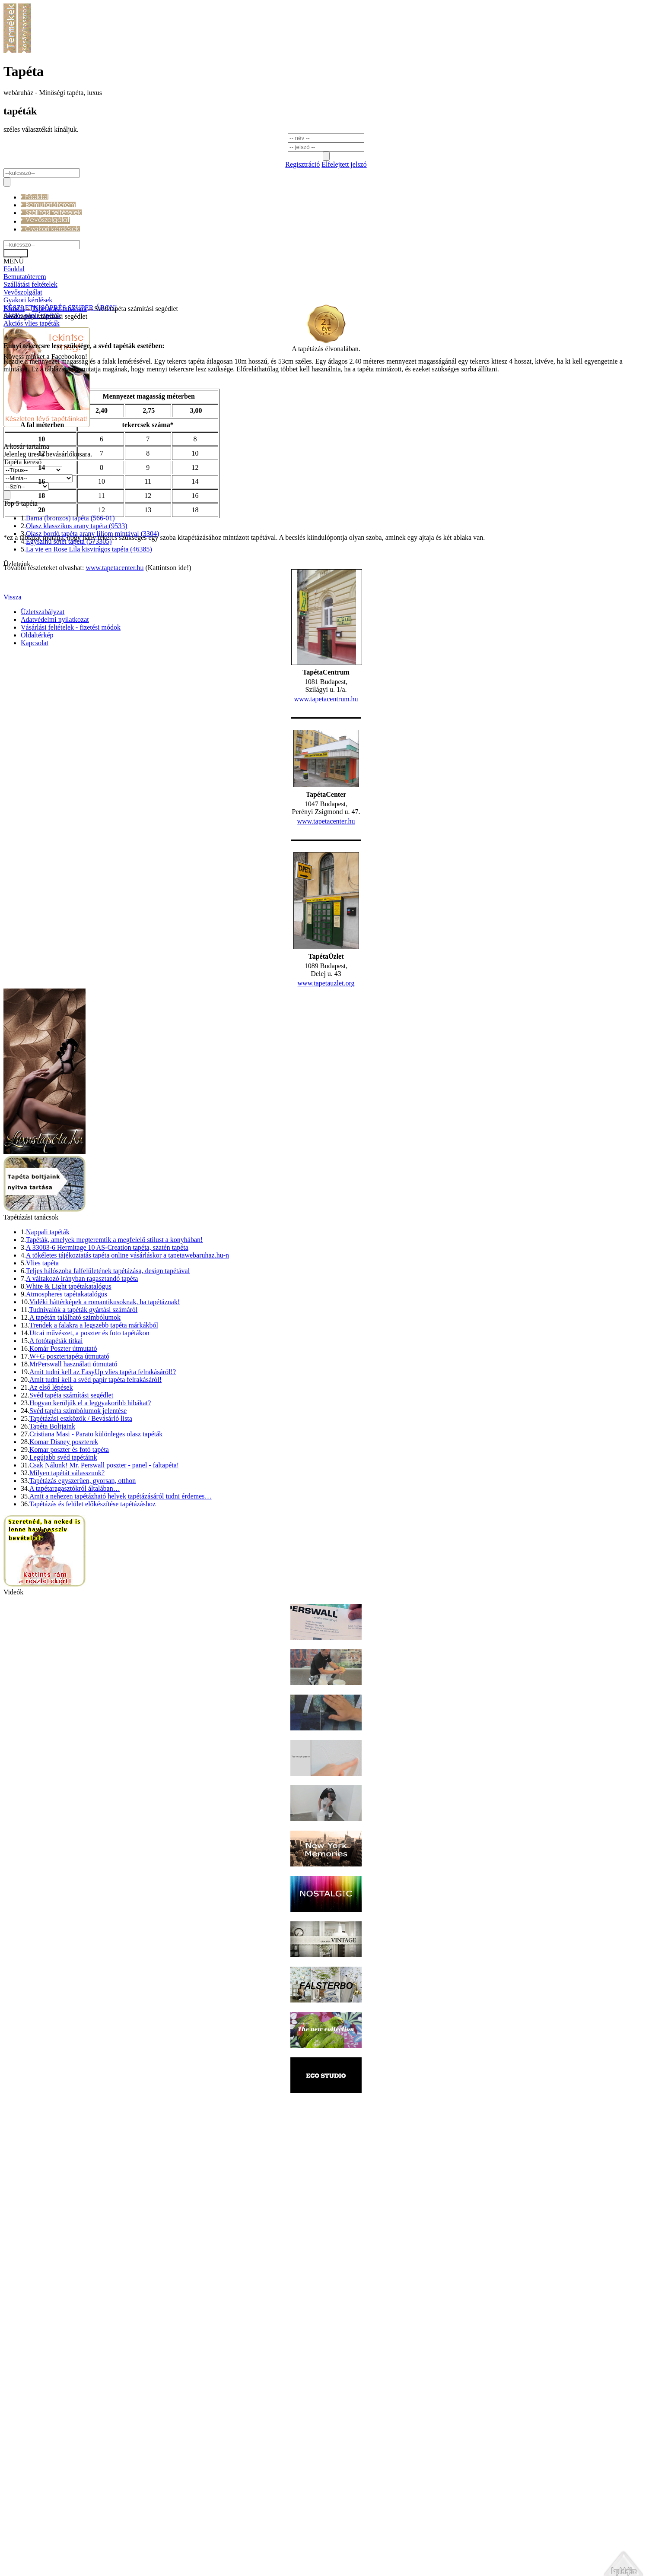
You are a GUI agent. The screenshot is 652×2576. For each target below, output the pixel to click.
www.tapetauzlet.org (326, 1107)
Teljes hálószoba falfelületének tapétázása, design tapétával (108, 1395)
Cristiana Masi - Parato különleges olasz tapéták (95, 1558)
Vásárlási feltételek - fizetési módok (71, 2549)
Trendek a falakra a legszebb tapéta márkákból (93, 1449)
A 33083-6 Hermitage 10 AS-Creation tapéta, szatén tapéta (107, 1371)
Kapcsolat (34, 2565)
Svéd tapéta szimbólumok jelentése (78, 1535)
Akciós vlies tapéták (31, 323)
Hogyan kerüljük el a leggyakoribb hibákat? (90, 1527)
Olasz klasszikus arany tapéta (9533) (76, 650)
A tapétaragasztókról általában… (74, 1612)
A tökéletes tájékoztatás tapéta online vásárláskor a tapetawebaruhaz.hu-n (127, 1379)
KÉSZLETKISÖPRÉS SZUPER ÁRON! (60, 307)
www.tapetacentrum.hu (326, 823)
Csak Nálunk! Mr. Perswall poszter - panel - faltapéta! (104, 1589)
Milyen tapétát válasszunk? (67, 1597)
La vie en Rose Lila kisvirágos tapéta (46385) (89, 673)
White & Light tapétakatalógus (68, 1410)
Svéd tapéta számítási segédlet (71, 1519)
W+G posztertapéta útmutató (69, 1480)
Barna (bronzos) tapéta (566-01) (70, 642)
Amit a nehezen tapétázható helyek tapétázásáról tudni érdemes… (120, 1620)
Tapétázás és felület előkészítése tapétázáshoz (92, 1628)
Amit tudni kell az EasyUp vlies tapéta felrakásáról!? (102, 1496)
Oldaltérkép (37, 2557)
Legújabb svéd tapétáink (63, 1581)
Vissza (12, 2519)
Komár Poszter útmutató (63, 1473)
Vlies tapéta (42, 1387)
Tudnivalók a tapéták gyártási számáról (83, 1434)
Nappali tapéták (48, 1356)
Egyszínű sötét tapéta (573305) (69, 665)
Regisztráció (302, 164)
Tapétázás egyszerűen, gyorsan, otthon (82, 1605)
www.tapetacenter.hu (326, 945)
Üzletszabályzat (42, 2534)
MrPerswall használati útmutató (73, 1488)
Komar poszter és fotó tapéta (69, 1574)
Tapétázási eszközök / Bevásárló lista (80, 1542)
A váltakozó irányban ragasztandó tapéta (82, 1403)
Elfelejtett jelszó (343, 164)
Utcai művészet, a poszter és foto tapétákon (89, 1457)
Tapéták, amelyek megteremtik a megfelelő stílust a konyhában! (114, 1364)
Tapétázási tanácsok (59, 2230)
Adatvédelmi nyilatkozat (55, 2541)
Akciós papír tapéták (31, 315)
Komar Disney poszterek (63, 1566)
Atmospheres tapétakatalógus (66, 1418)
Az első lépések (51, 1511)
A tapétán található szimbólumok (75, 1441)
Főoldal (14, 2230)
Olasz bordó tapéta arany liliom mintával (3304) (92, 658)
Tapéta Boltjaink (52, 1550)
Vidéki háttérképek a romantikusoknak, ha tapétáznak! (104, 1426)
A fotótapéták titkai (56, 1465)
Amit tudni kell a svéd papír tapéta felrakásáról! (95, 1504)
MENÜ (13, 261)
